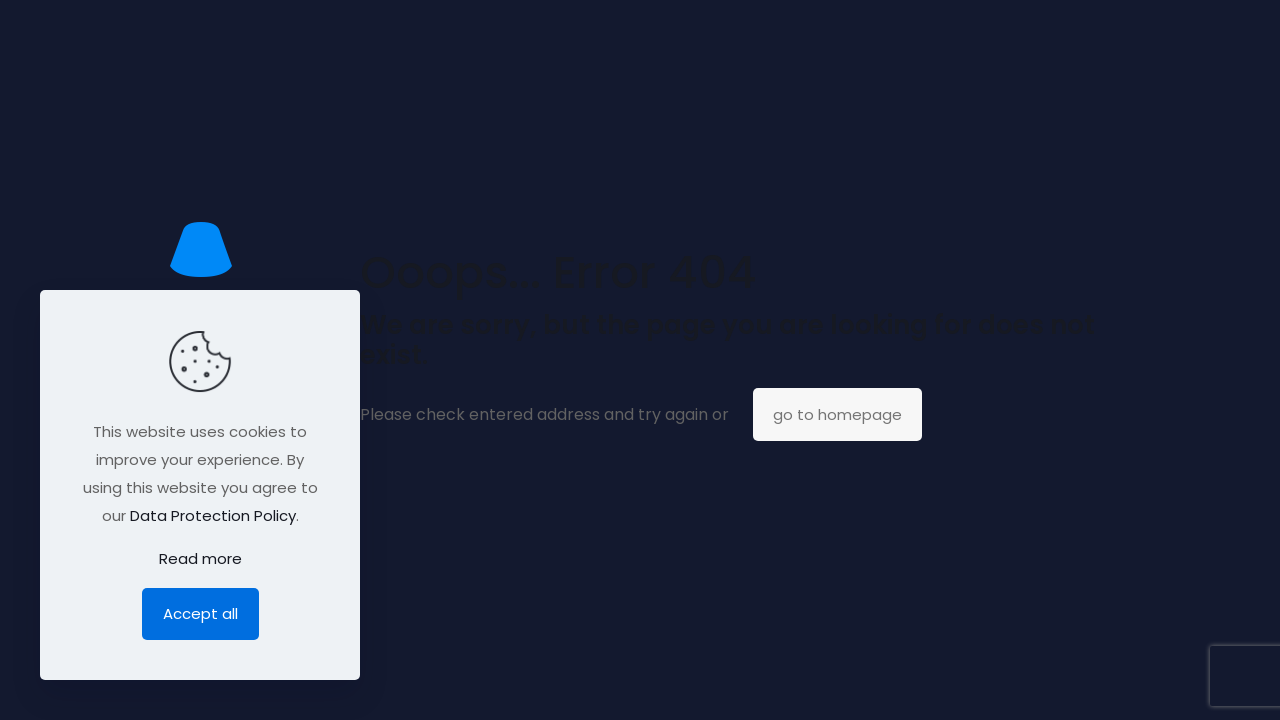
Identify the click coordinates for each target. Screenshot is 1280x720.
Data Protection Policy (213, 515)
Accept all (200, 613)
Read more (200, 558)
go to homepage (837, 414)
